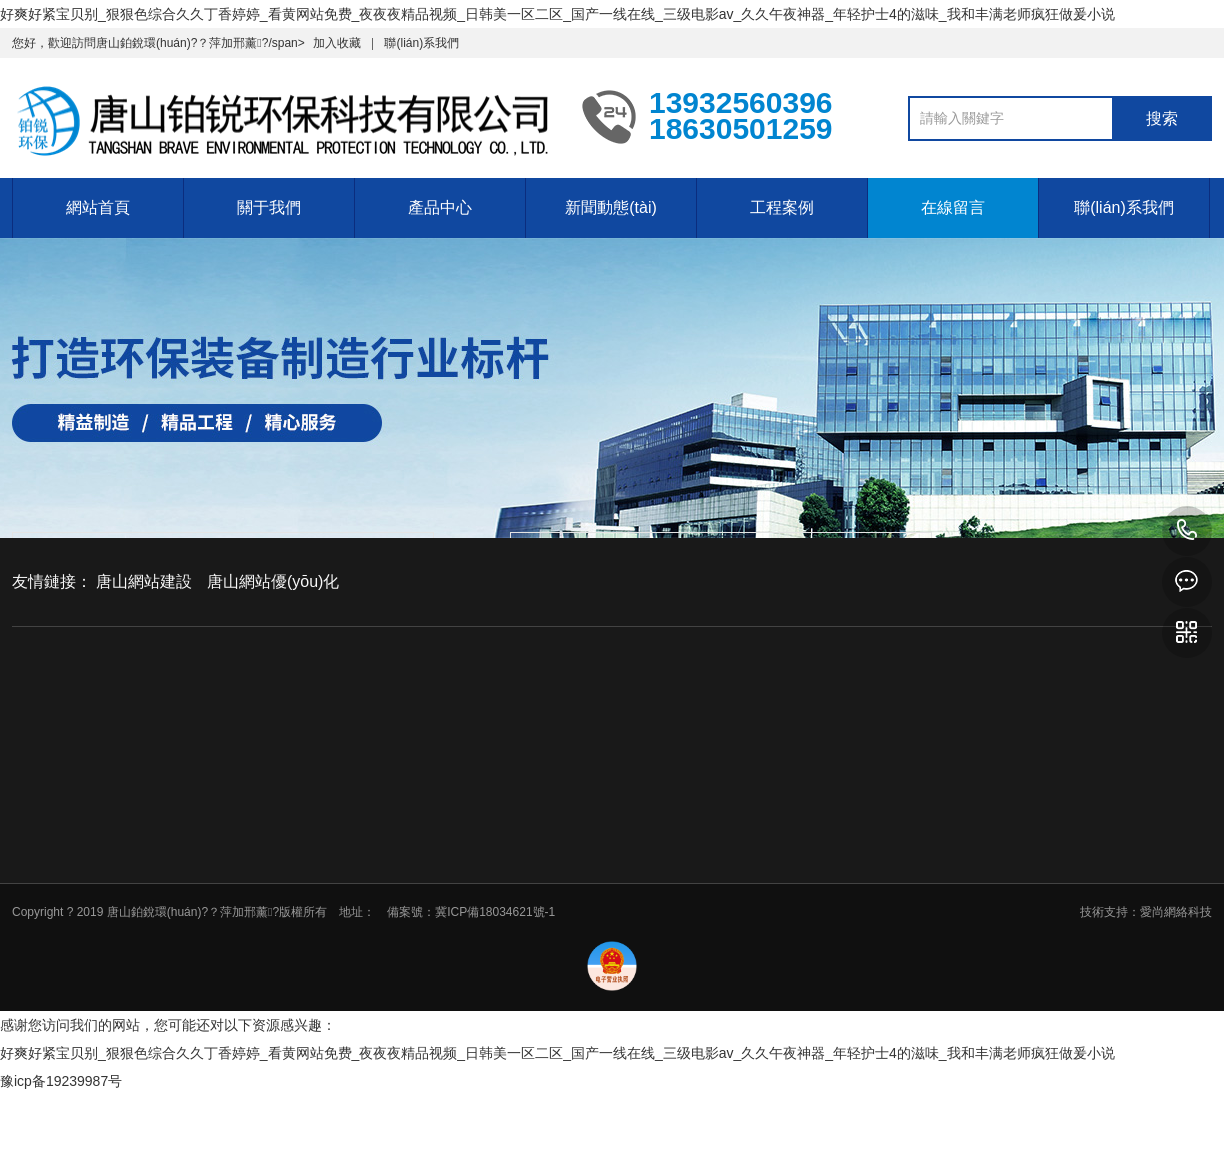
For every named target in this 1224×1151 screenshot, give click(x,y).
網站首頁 (98, 207)
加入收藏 (337, 43)
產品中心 (440, 207)
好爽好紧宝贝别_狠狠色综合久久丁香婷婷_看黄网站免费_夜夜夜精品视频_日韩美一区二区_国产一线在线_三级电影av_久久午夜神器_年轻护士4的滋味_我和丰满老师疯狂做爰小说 (557, 14)
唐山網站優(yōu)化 (273, 581)
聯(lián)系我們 (421, 43)
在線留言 (953, 207)
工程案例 (782, 207)
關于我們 (269, 207)
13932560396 (1187, 531)
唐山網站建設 (144, 581)
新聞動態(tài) (611, 207)
